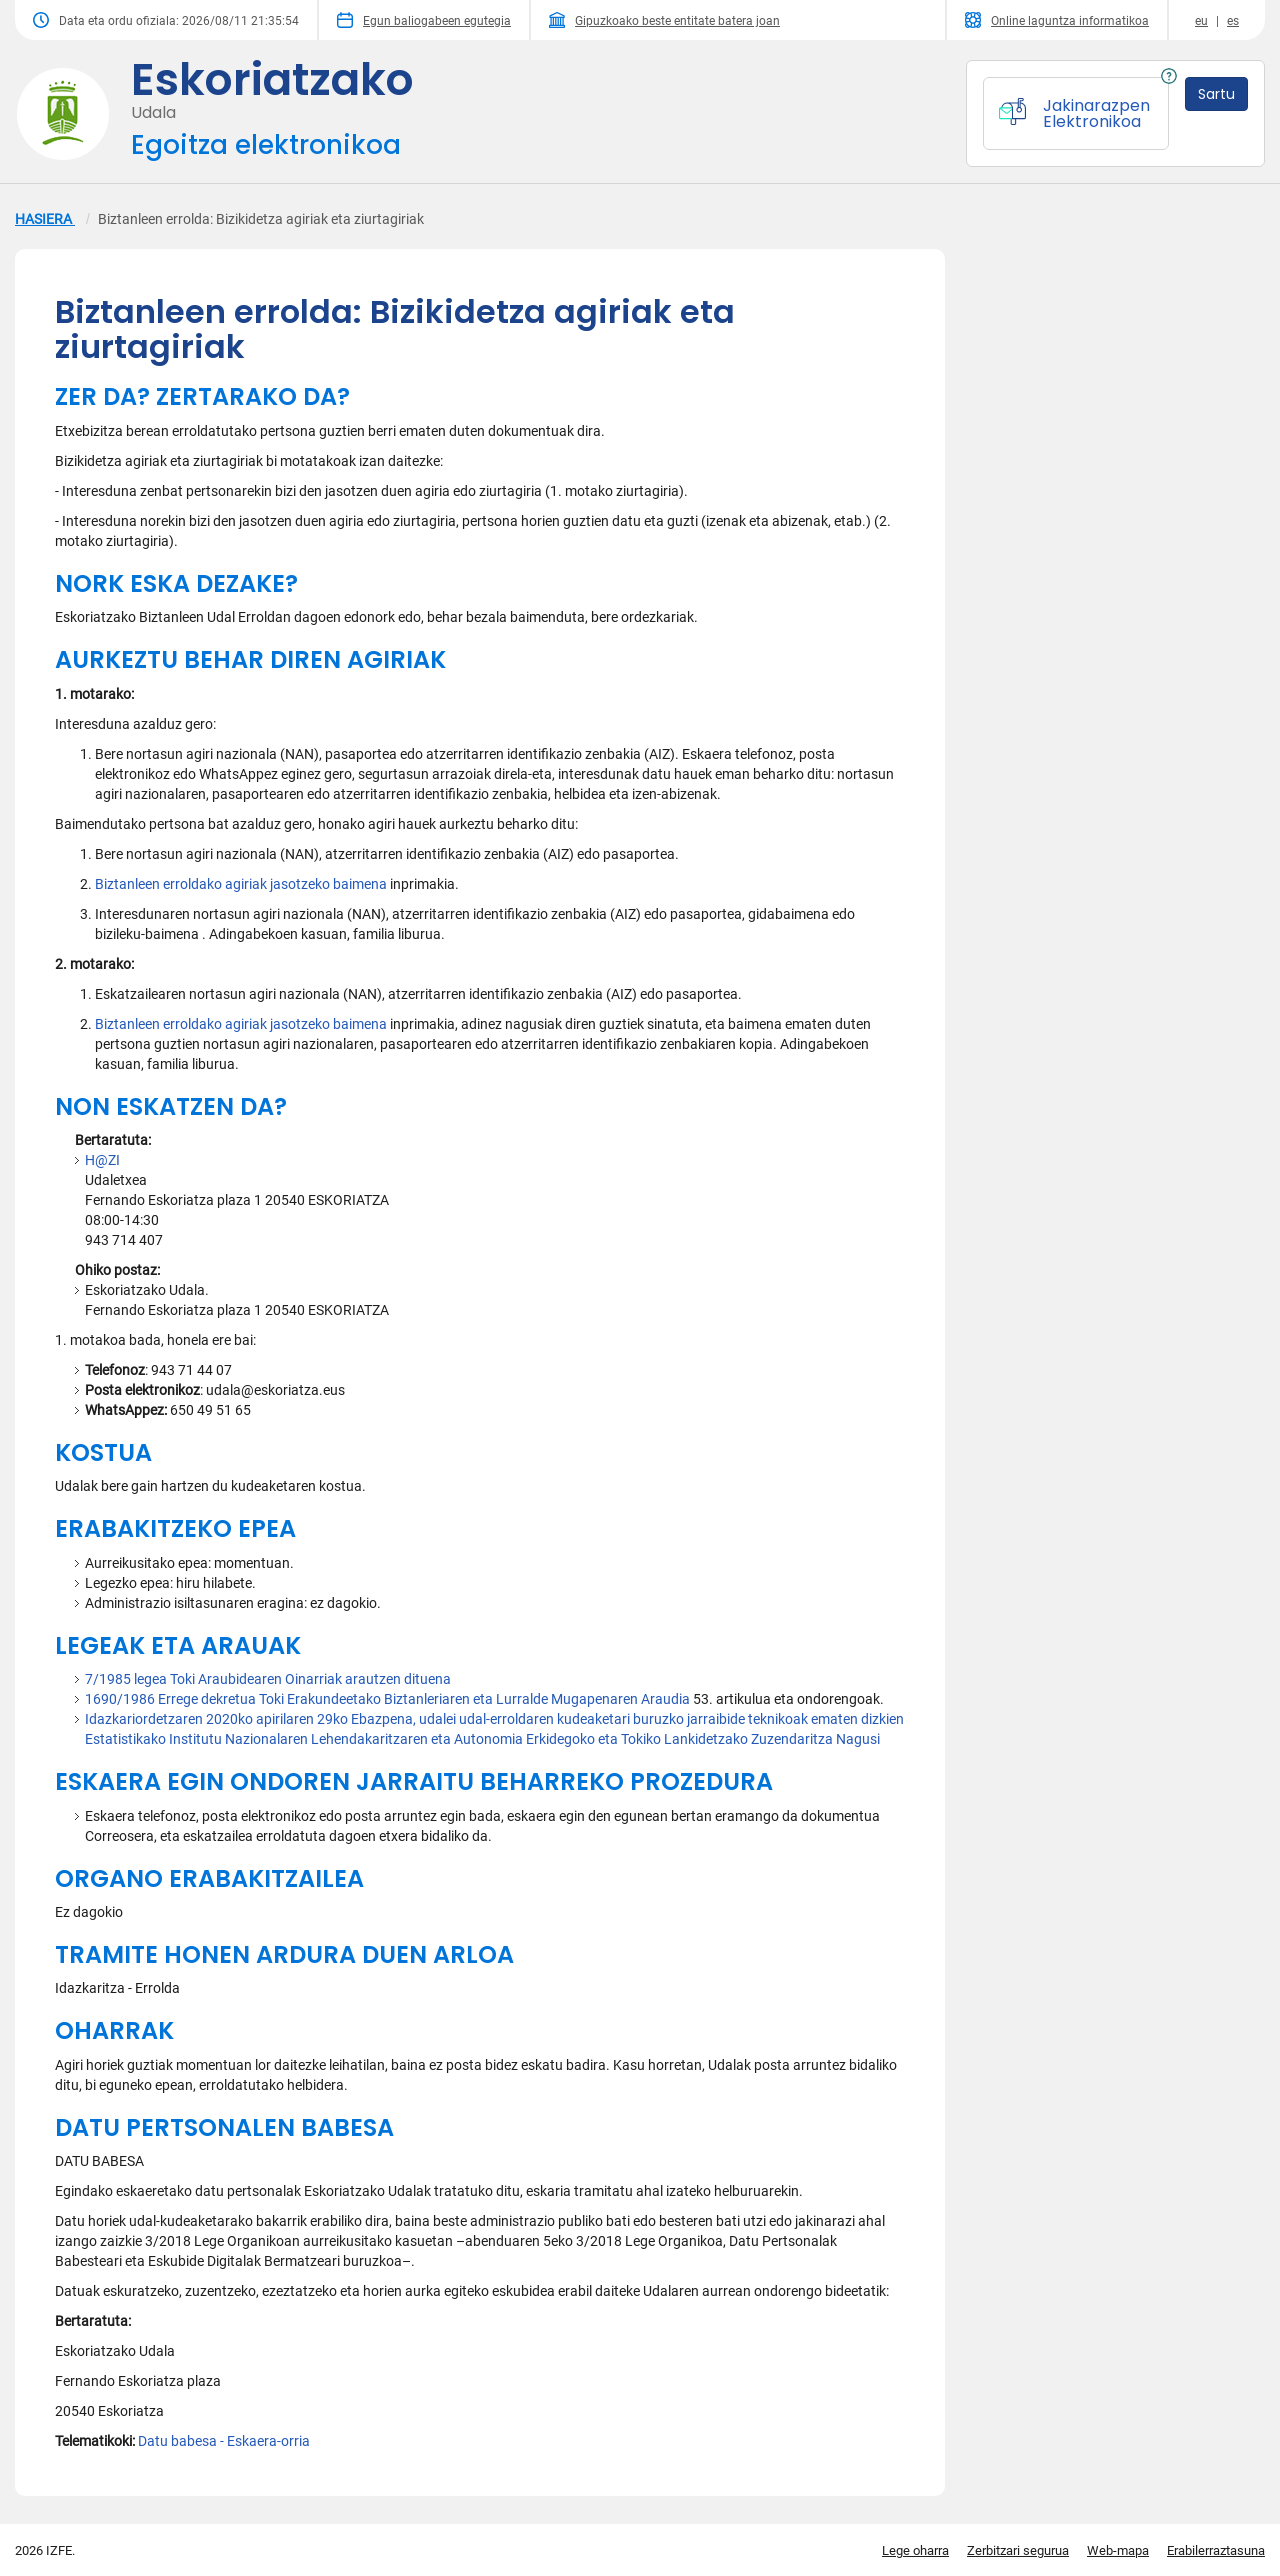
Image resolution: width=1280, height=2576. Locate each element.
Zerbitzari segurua (1018, 2550)
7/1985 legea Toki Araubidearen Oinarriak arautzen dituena (268, 1679)
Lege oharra (915, 2550)
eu (1201, 21)
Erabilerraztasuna (1216, 2550)
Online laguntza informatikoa (1057, 20)
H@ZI (102, 1160)
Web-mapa (1118, 2550)
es (1233, 21)
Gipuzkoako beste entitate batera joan (664, 20)
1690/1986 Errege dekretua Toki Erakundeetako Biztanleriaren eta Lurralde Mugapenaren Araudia (387, 1699)
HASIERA (45, 219)
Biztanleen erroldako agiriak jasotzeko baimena (241, 884)
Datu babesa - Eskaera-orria (224, 2441)
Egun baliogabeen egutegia (424, 20)
